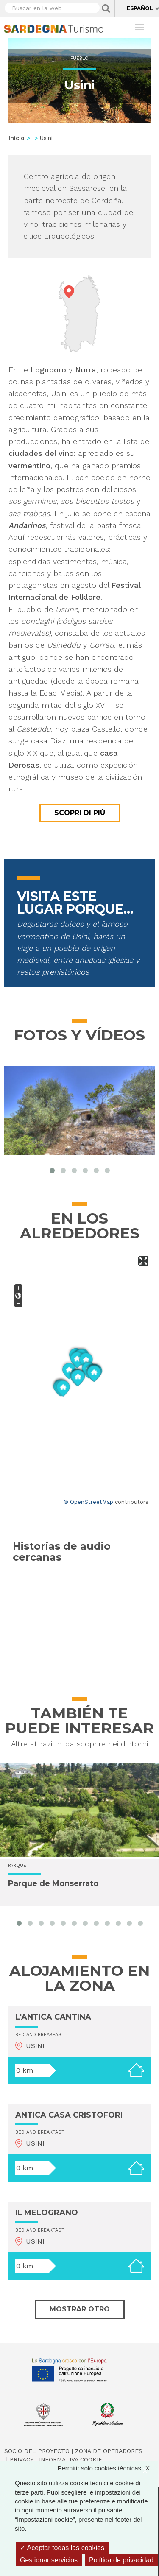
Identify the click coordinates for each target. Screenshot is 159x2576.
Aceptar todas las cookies (62, 2547)
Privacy (21, 2459)
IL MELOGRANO (46, 2212)
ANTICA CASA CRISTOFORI (69, 2115)
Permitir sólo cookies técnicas (107, 2468)
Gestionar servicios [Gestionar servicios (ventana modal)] (49, 2560)
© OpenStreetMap (88, 1502)
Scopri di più (79, 813)
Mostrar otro (80, 2309)
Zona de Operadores (108, 2450)
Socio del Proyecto (37, 2450)
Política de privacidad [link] (121, 2560)
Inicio (16, 137)
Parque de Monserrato (53, 1883)
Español (140, 8)
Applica (106, 8)
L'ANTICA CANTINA (53, 2017)
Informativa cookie (70, 2459)
